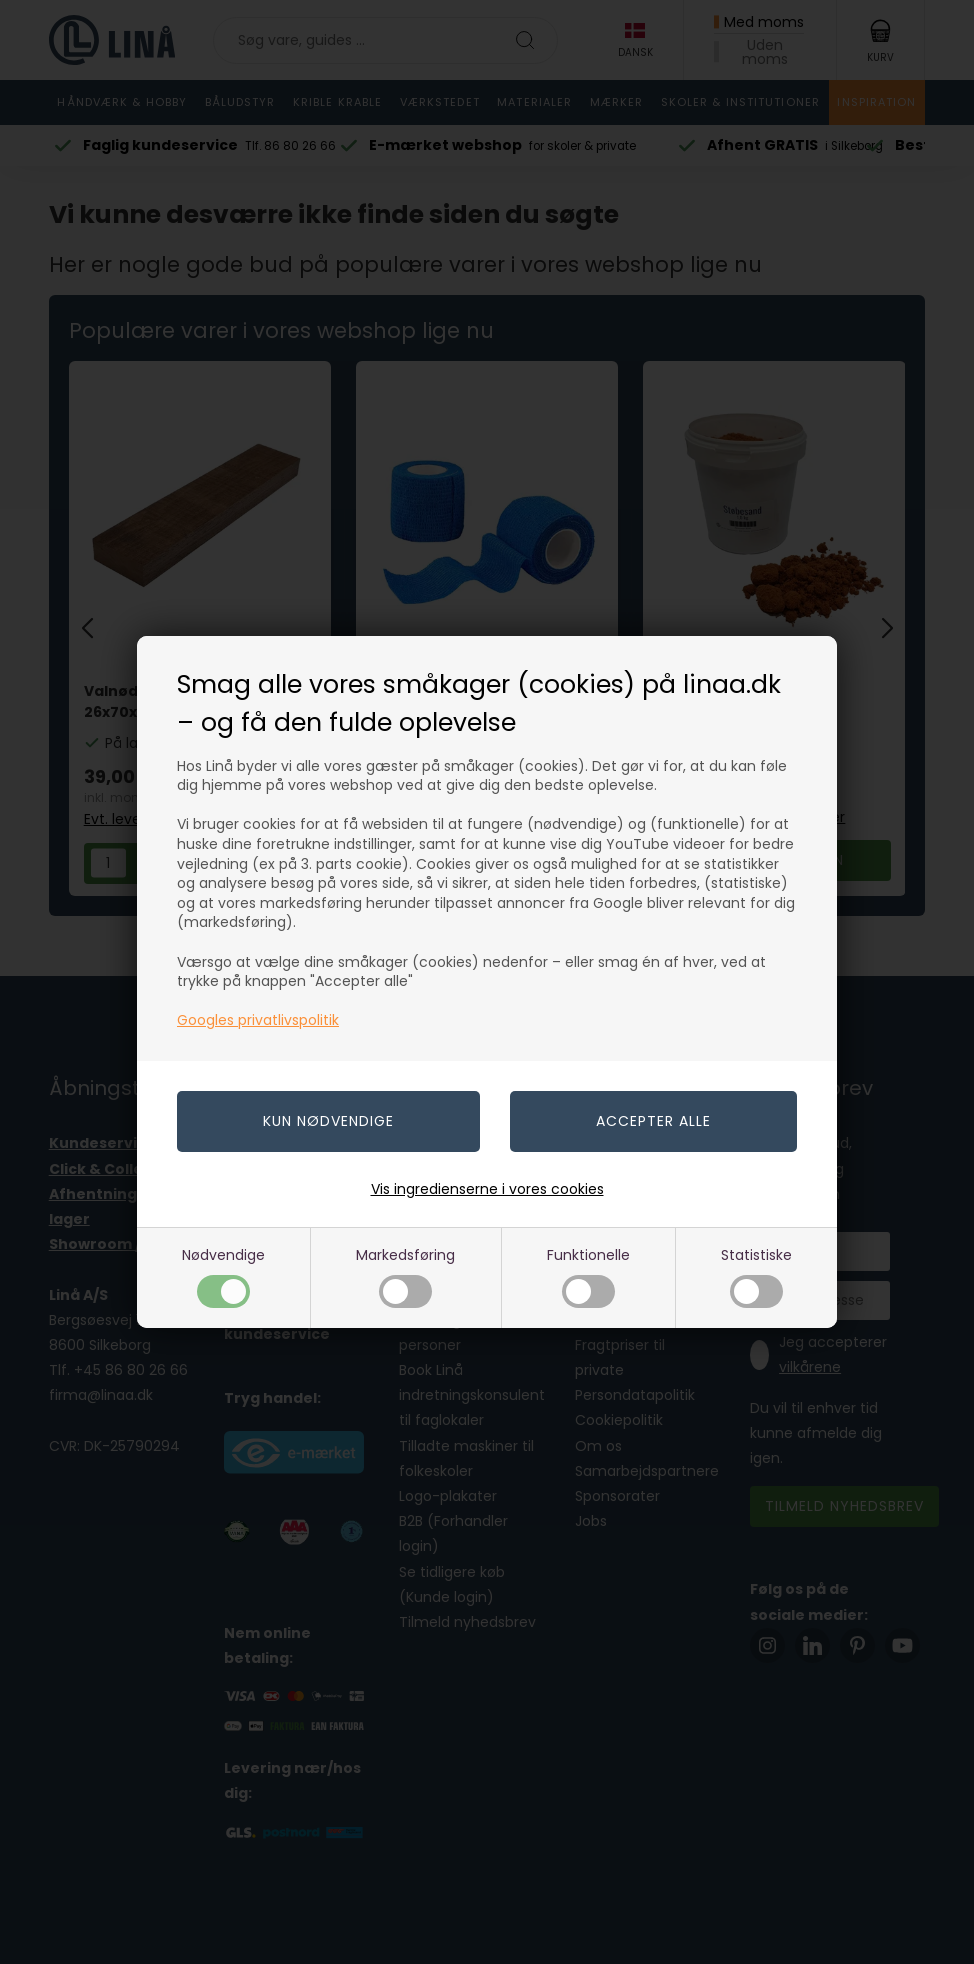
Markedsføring (405, 1276)
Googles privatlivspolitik (258, 1020)
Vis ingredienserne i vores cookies (487, 1189)
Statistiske (756, 1276)
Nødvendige (223, 1276)
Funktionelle (588, 1276)
